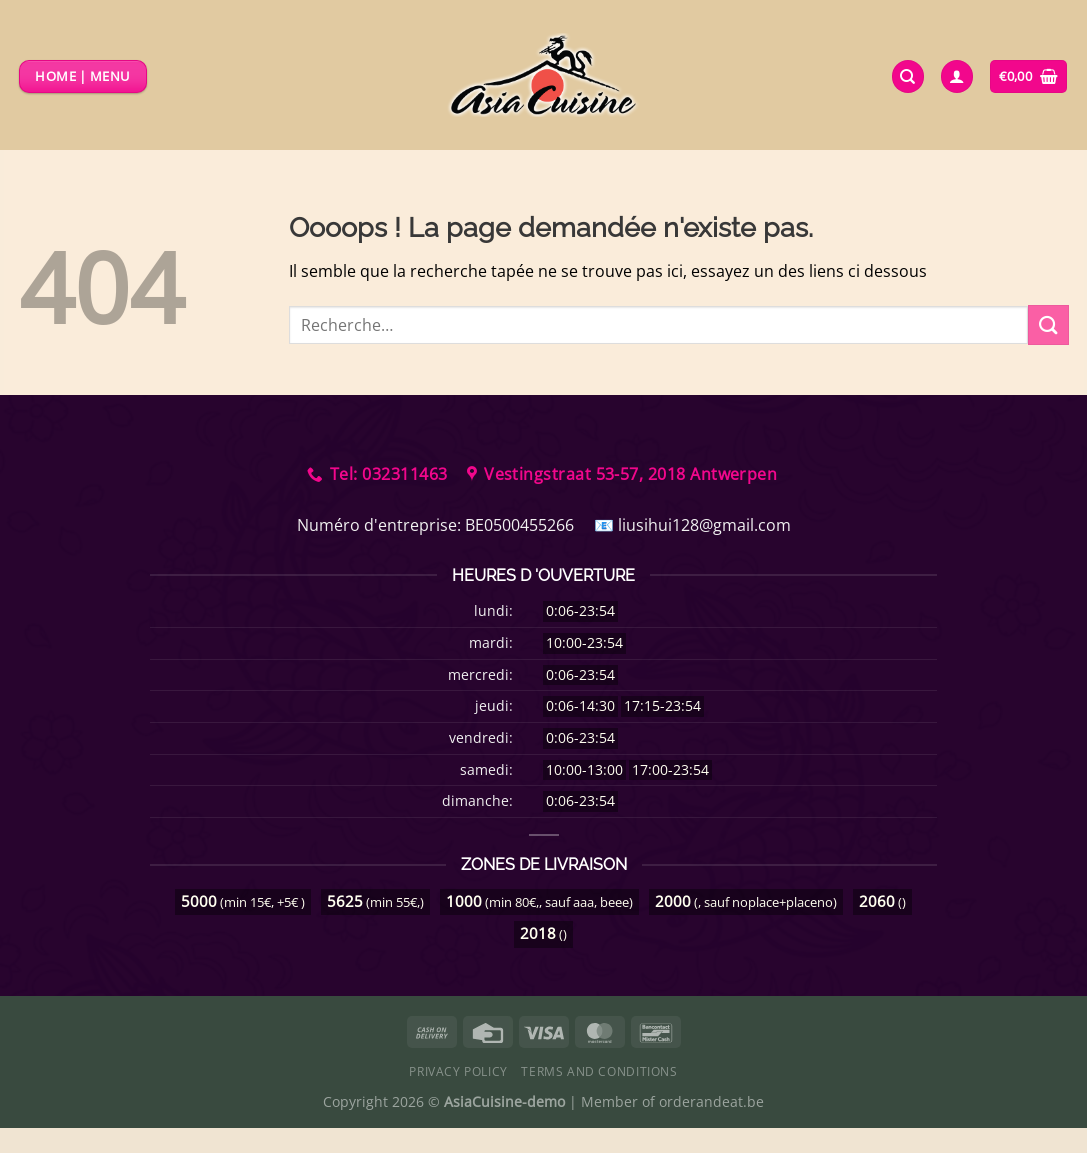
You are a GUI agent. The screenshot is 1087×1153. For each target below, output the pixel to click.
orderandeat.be (711, 1101)
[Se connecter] (957, 76)
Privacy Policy (458, 1071)
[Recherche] (908, 76)
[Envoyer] (1048, 324)
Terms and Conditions (599, 1071)
